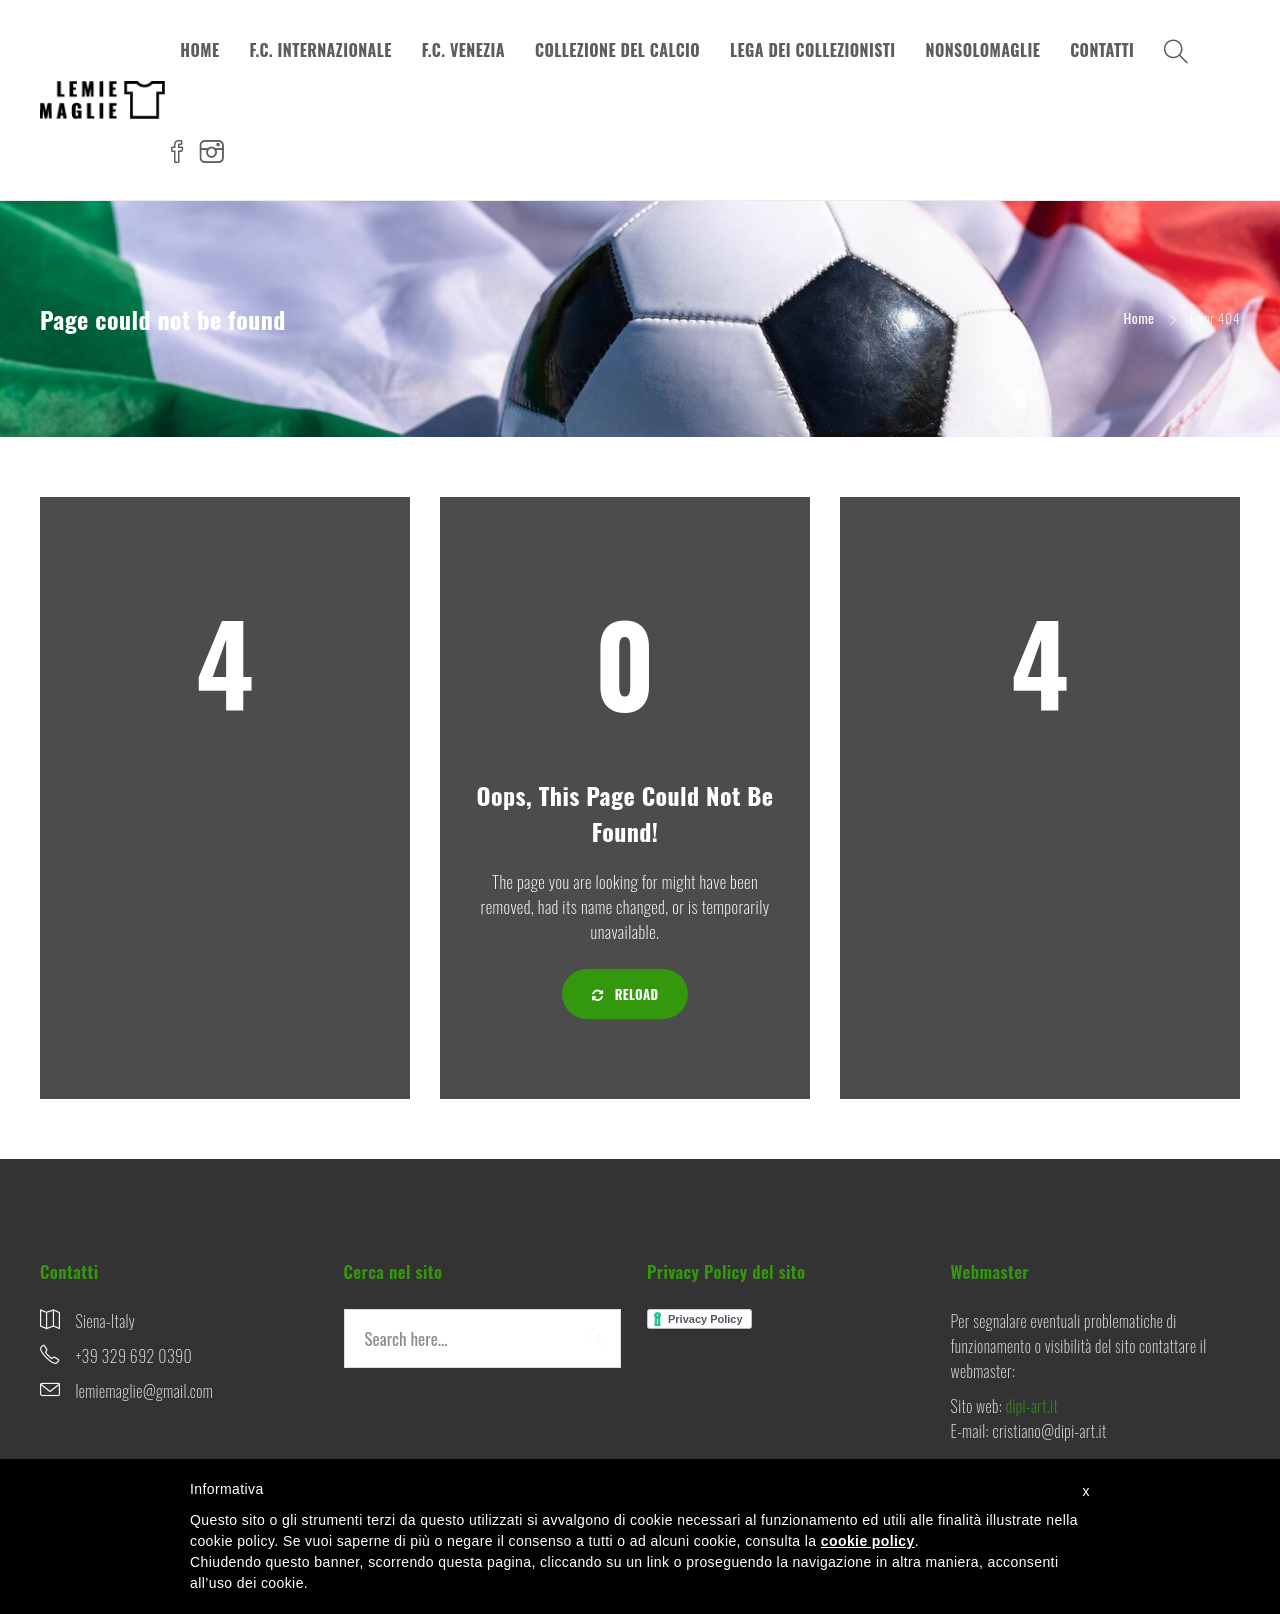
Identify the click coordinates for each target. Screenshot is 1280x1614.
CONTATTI (1102, 50)
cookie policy (868, 1541)
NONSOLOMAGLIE (983, 50)
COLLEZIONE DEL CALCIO (617, 50)
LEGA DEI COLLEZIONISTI (813, 50)
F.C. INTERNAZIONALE (320, 50)
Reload (625, 994)
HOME (199, 50)
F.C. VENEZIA (463, 50)
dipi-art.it (1032, 1406)
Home (1139, 317)
